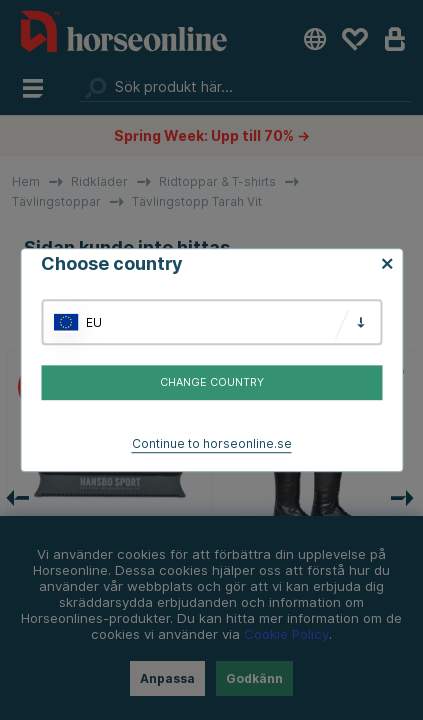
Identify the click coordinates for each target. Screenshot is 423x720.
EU (94, 322)
